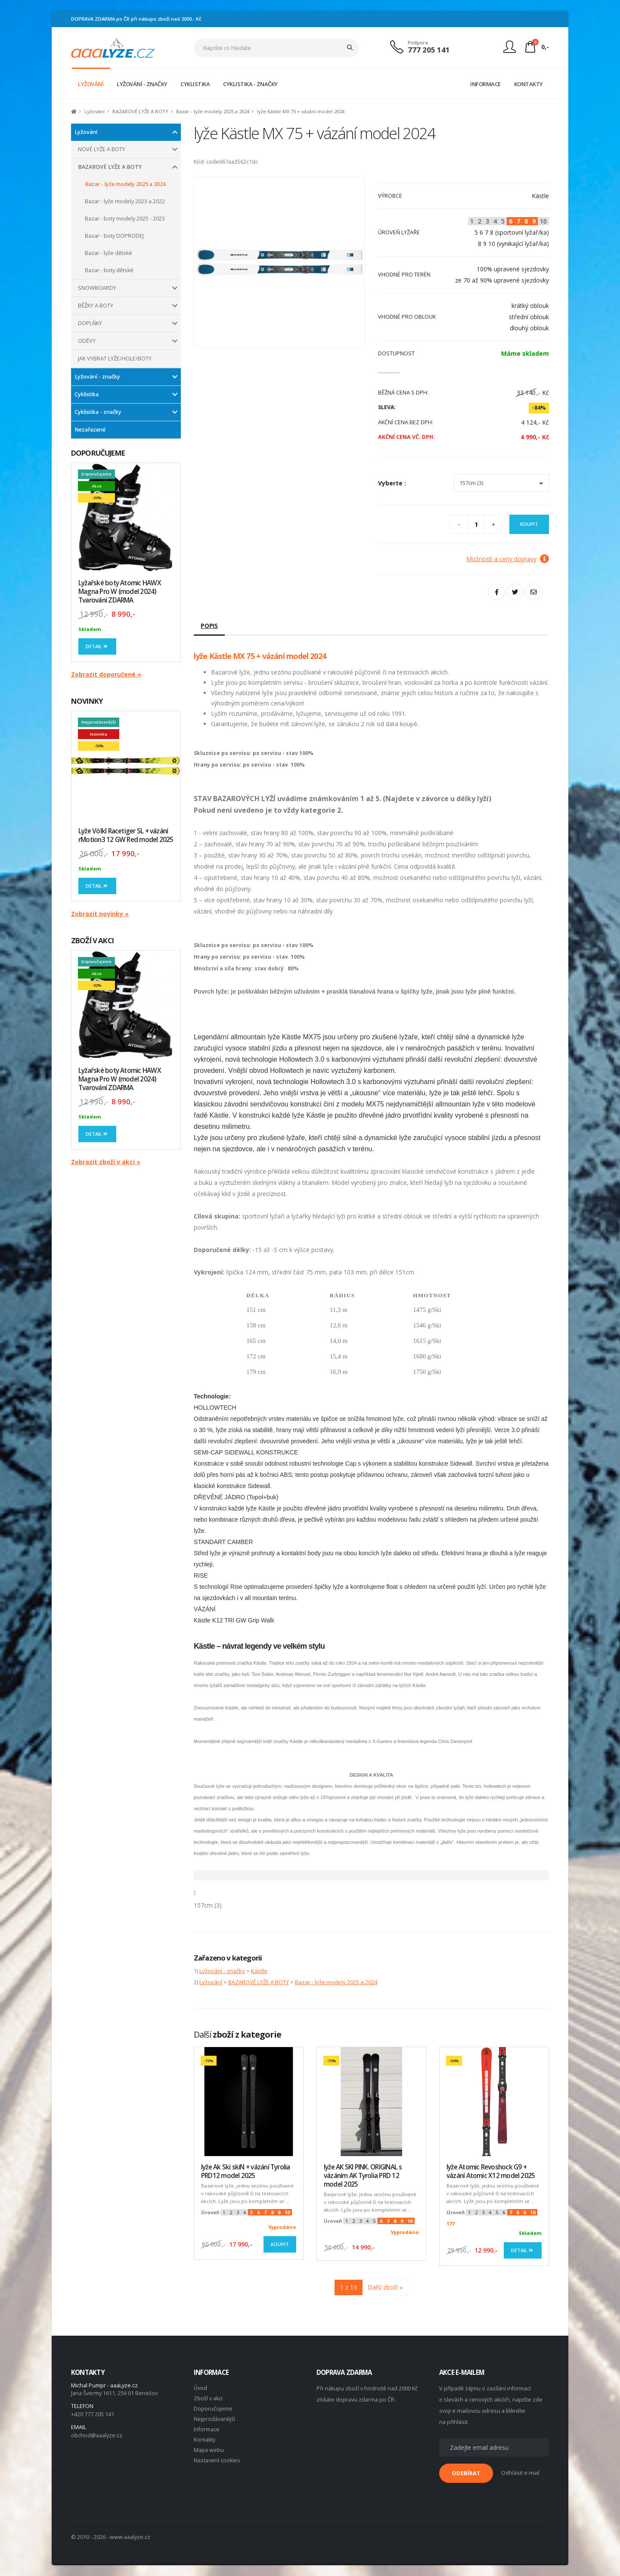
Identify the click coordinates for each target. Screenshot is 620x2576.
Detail (97, 646)
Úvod (200, 2388)
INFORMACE (485, 84)
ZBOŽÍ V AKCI (92, 940)
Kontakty (204, 2439)
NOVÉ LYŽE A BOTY (101, 149)
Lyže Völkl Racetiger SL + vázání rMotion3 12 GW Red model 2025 (126, 835)
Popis (209, 625)
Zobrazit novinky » (100, 914)
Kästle (259, 1971)
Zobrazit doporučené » (106, 674)
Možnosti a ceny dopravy (507, 559)
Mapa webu (209, 2450)
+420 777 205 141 (92, 2414)
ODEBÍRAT (466, 2473)
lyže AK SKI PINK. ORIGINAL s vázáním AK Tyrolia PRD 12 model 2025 (363, 2176)
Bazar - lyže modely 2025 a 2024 (212, 111)
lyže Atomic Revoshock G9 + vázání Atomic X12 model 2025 (490, 2171)
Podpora (418, 42)
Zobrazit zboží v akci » (105, 1162)
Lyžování (94, 111)
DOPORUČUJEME (98, 453)
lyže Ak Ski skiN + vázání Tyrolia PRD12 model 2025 (245, 2171)
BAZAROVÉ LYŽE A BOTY (140, 111)
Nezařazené (89, 429)
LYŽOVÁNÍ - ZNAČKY (142, 84)
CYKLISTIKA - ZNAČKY (250, 84)
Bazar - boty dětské (109, 270)
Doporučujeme (213, 2408)
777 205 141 (429, 50)
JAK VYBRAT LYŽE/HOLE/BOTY (115, 358)
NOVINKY (87, 701)
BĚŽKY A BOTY (95, 305)
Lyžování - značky (97, 376)
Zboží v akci (208, 2398)
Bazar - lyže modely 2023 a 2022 (125, 201)
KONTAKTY (528, 84)
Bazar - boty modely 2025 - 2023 (125, 218)
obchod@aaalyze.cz (96, 2435)
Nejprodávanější (214, 2419)
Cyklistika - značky (97, 412)
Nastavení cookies (217, 2460)
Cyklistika (86, 394)
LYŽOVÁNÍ (90, 84)
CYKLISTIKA (195, 84)
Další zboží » (385, 2287)
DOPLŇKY (90, 323)
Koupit (529, 524)
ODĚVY (87, 341)
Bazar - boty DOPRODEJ (114, 235)
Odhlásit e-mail (520, 2473)
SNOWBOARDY (97, 288)
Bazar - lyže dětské (108, 253)
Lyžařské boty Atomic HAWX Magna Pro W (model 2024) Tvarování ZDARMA (119, 591)
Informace (207, 2429)
